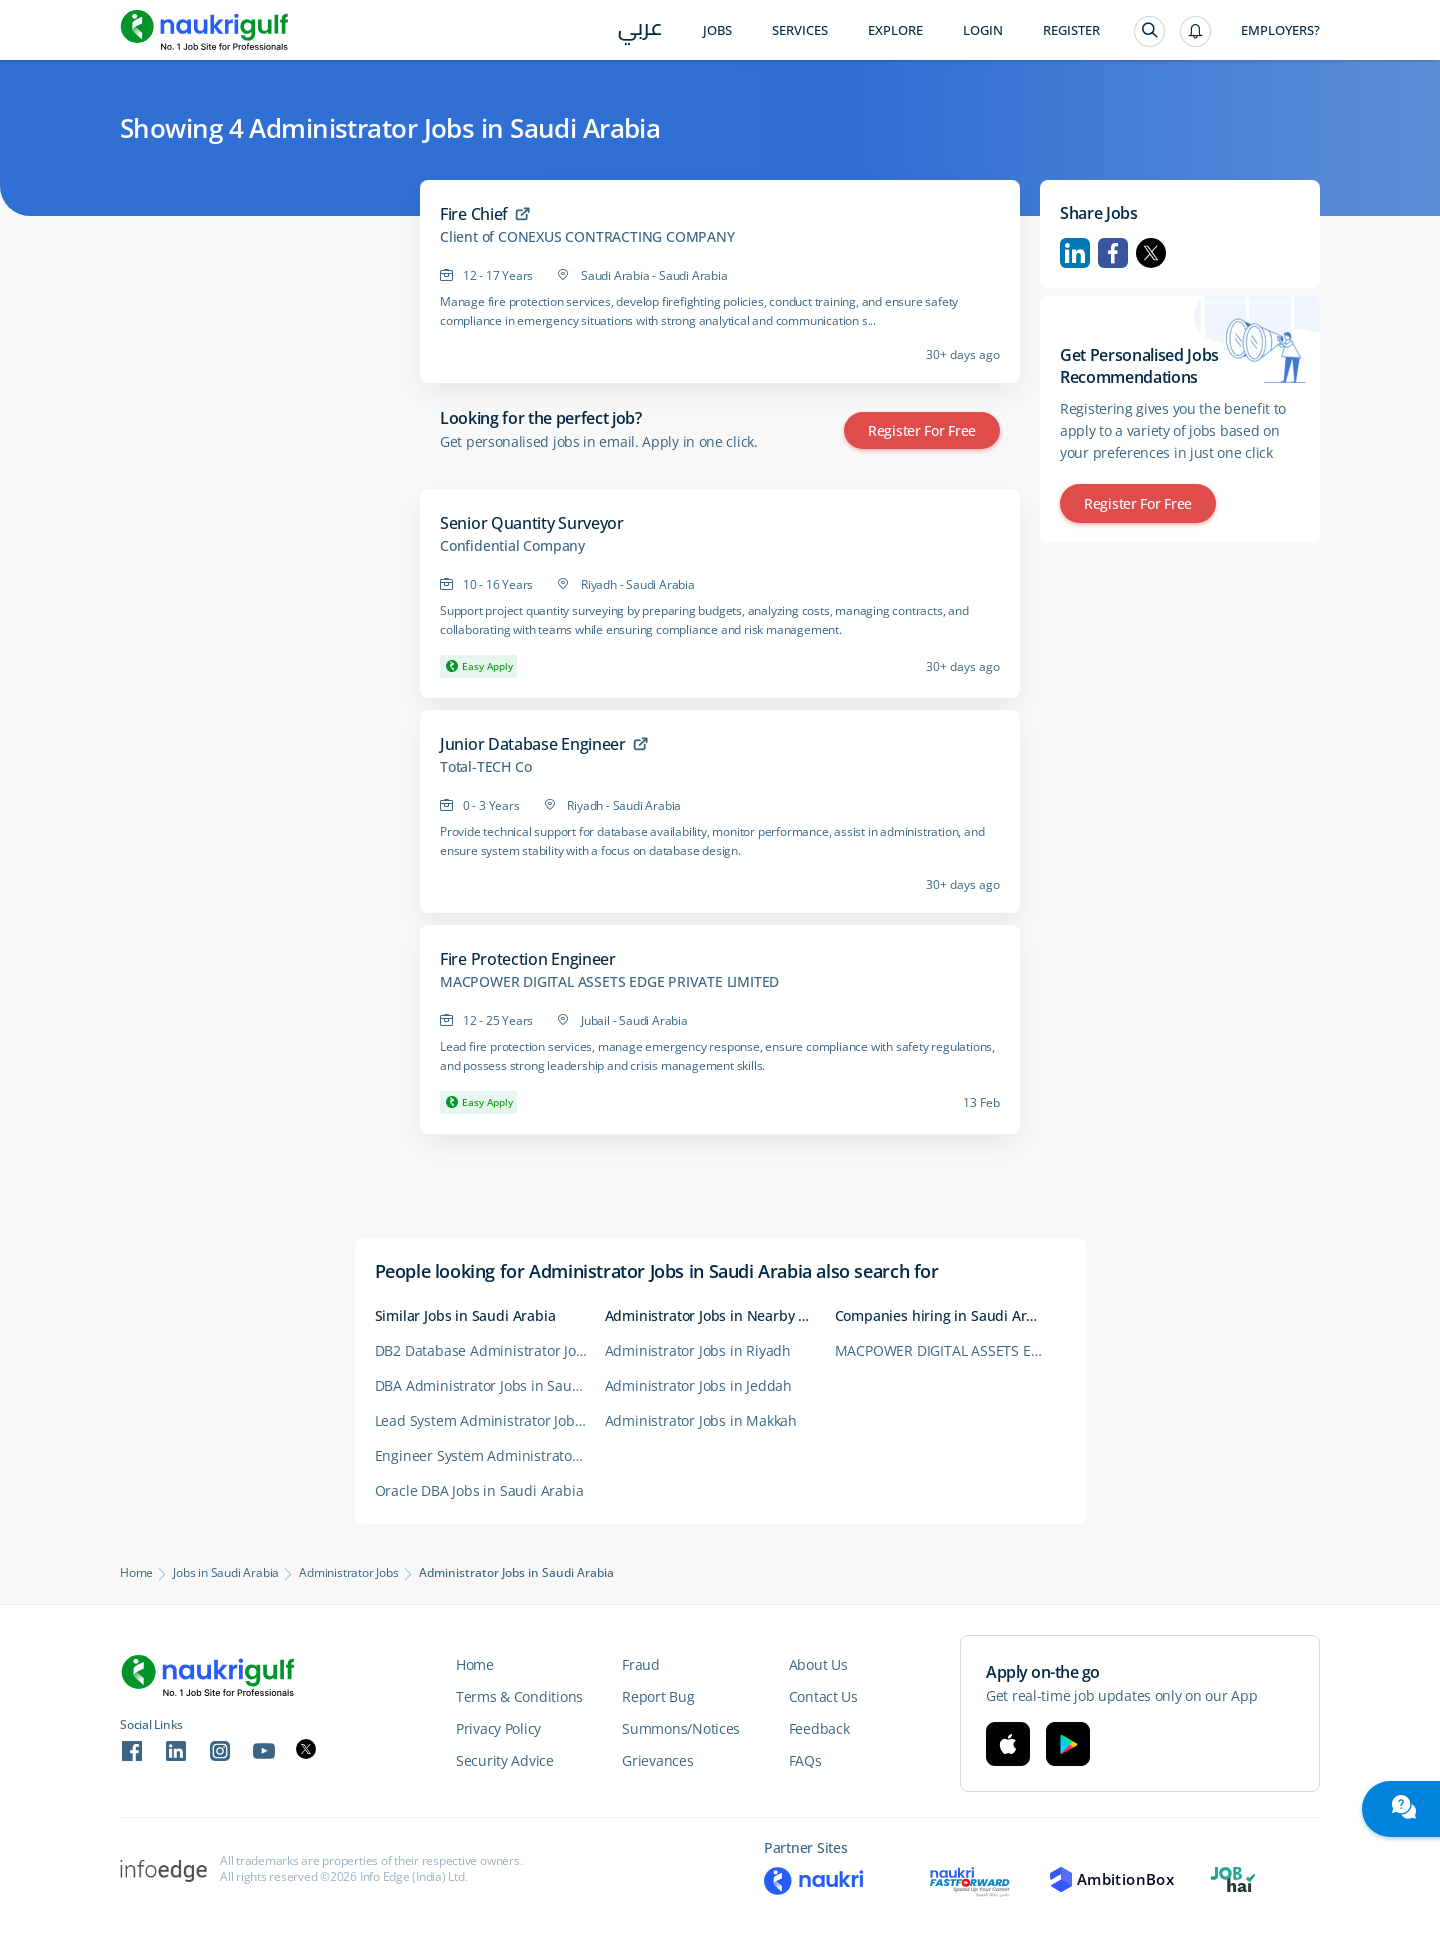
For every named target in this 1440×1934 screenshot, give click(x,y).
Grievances (657, 1760)
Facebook (1113, 253)
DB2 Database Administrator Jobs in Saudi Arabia (490, 1350)
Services (800, 30)
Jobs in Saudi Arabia (226, 1573)
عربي (640, 31)
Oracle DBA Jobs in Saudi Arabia (479, 1490)
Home (136, 1573)
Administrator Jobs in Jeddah (698, 1385)
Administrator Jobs (348, 1573)
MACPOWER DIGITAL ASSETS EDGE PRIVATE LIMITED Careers (950, 1350)
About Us (818, 1664)
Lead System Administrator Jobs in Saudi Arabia (490, 1420)
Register (1071, 30)
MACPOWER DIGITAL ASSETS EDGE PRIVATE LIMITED (609, 982)
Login (983, 30)
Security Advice (505, 1760)
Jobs (717, 30)
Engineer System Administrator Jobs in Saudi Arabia (490, 1455)
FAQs (805, 1760)
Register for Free (922, 430)
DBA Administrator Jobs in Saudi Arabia (490, 1385)
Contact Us (823, 1696)
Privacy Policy (498, 1728)
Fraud (641, 1664)
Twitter (1151, 253)
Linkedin (1075, 253)
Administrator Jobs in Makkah (701, 1420)
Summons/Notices (681, 1728)
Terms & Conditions (519, 1696)
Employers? (1280, 30)
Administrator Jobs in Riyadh (698, 1350)
